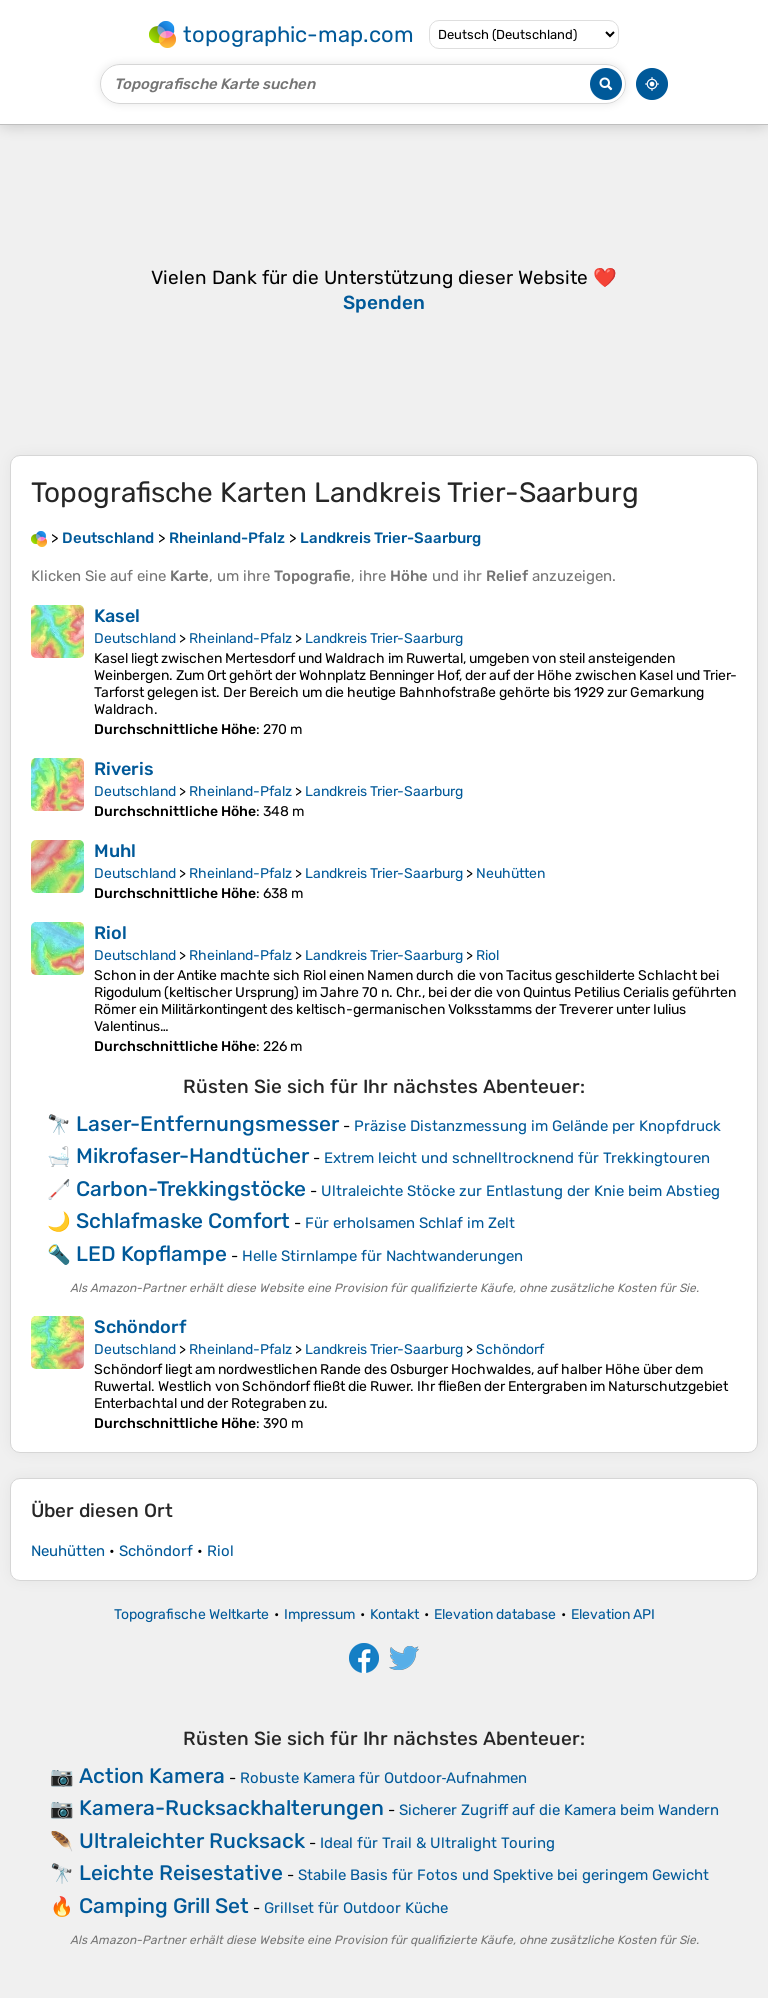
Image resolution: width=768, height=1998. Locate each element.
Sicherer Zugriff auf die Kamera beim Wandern (559, 1810)
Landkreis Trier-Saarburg (384, 638)
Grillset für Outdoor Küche (356, 1908)
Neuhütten (510, 873)
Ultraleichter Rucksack (192, 1840)
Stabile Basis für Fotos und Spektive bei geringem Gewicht (503, 1875)
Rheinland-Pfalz (240, 638)
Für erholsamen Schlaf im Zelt (410, 1223)
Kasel (117, 616)
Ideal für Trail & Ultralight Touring (437, 1843)
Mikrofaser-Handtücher (192, 1155)
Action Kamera (152, 1775)
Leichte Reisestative (181, 1872)
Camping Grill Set (164, 1905)
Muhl (115, 851)
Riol (110, 933)
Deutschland (135, 638)
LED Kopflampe (151, 1253)
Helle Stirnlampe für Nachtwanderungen (382, 1256)
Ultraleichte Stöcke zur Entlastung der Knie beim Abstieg (520, 1191)
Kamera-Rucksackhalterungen (231, 1807)
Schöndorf (140, 1327)
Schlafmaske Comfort (183, 1220)
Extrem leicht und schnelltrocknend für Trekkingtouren (517, 1158)
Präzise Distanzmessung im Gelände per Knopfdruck (537, 1126)
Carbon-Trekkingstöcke (191, 1188)
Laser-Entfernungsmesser (207, 1123)
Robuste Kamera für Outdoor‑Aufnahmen (384, 1778)
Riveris (124, 769)
